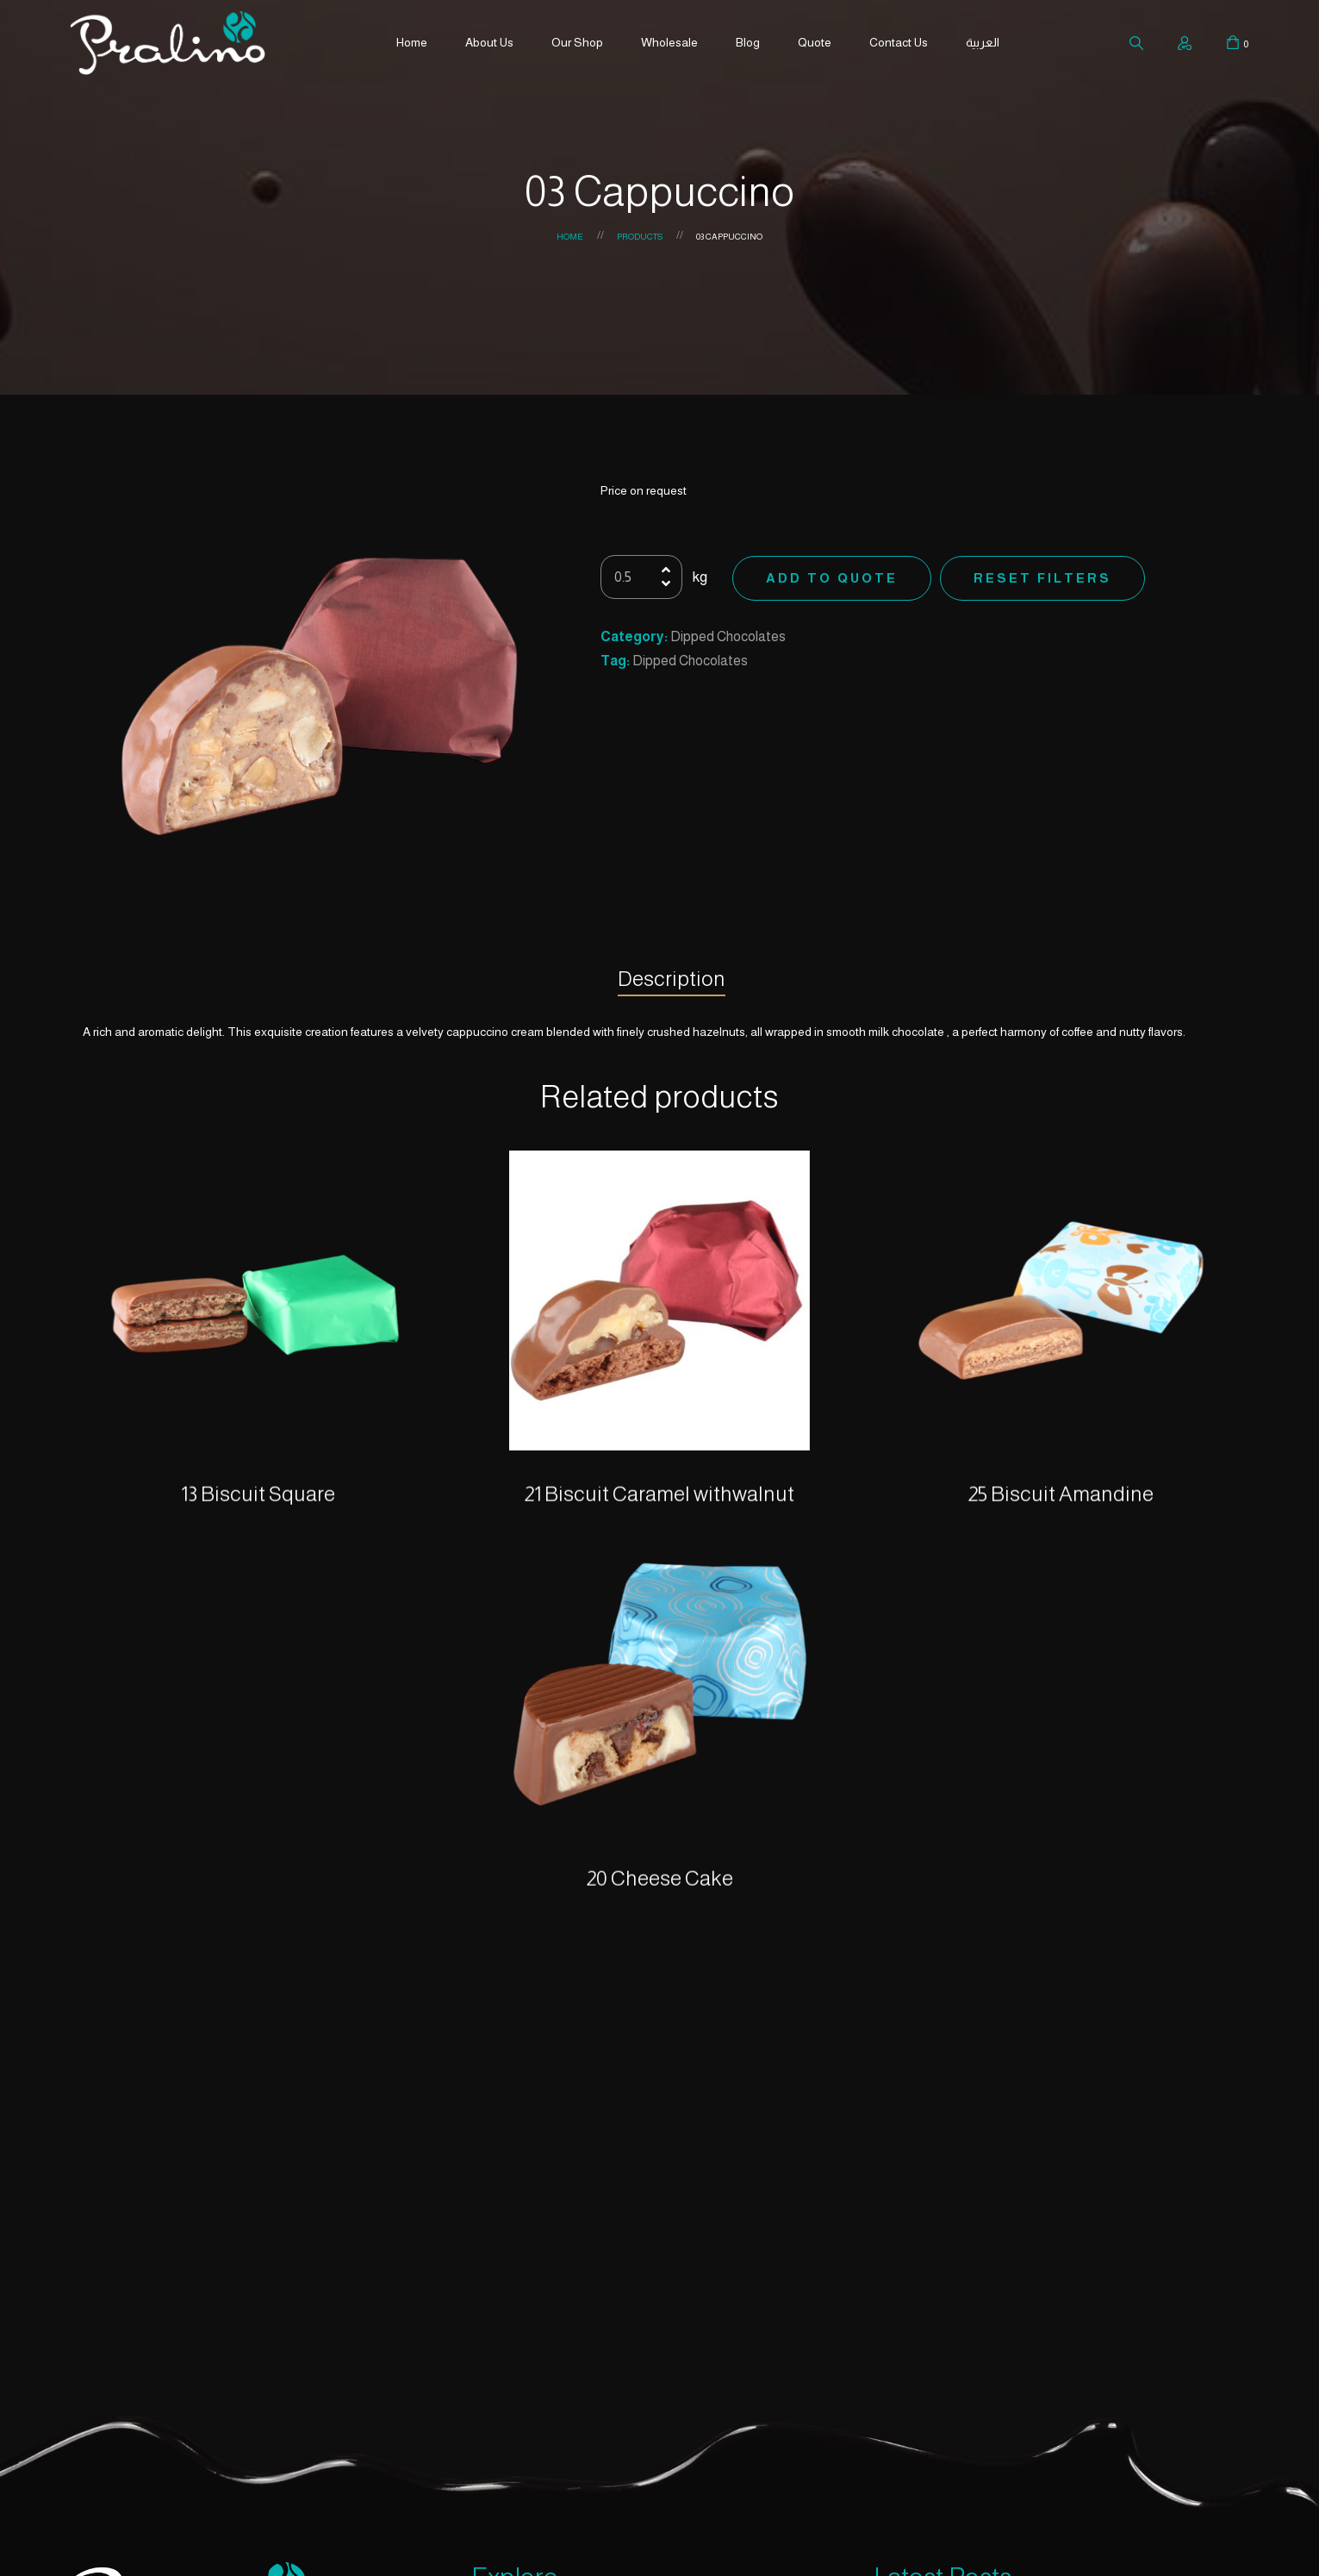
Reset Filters (1042, 578)
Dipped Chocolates (728, 636)
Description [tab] (671, 978)
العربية (982, 42)
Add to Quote (832, 578)
